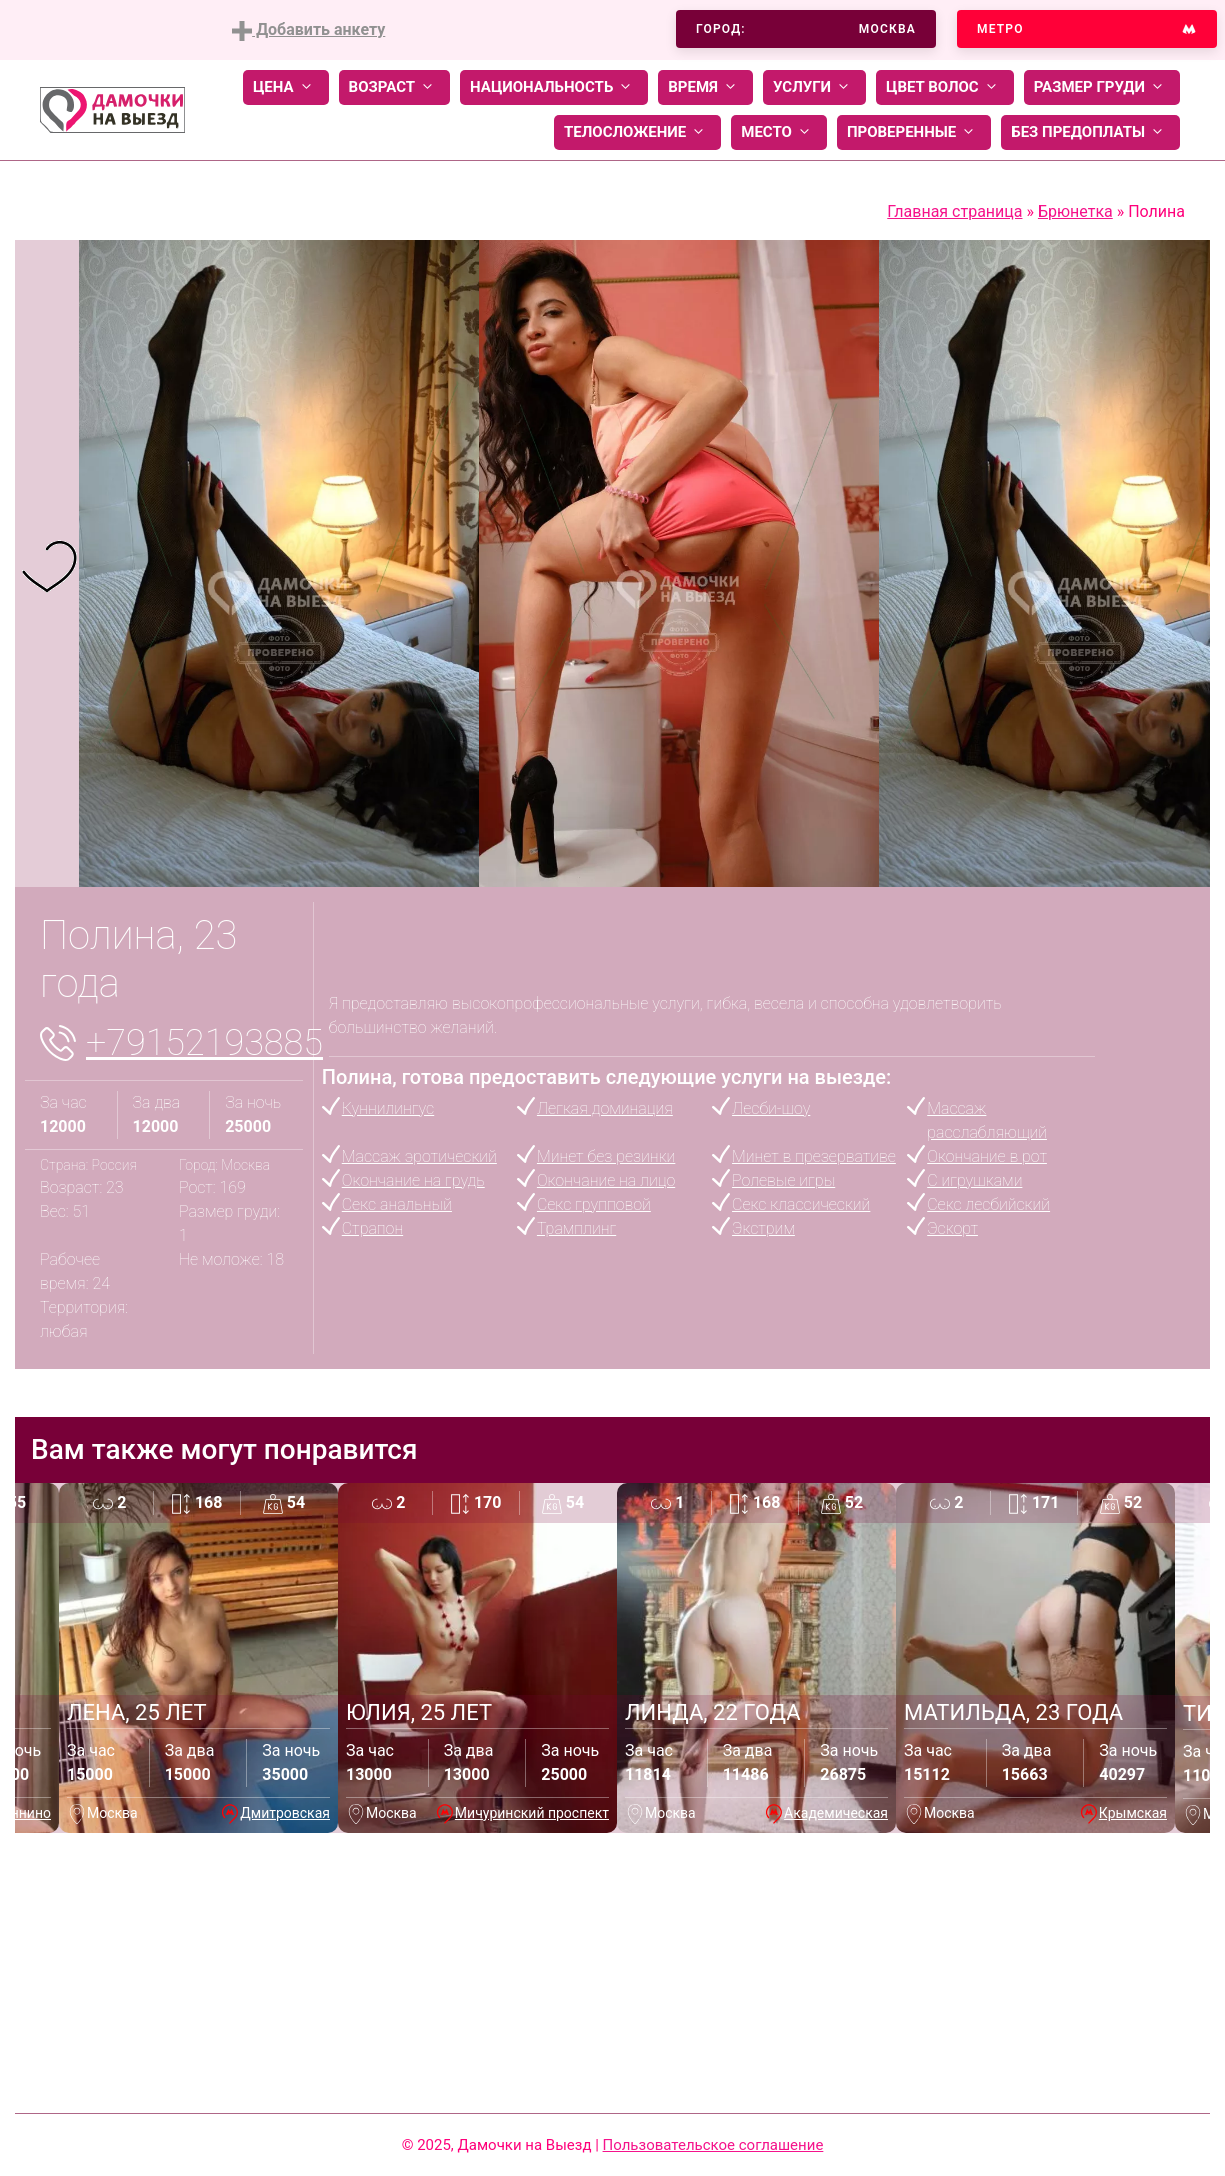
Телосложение (637, 132)
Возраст (394, 87)
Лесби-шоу (771, 1108)
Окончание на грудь (413, 1180)
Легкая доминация (605, 1108)
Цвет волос (945, 87)
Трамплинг (576, 1228)
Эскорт (952, 1228)
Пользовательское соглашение (713, 2145)
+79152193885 (204, 1043)
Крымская (1133, 1813)
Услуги (814, 87)
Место (779, 132)
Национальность (554, 87)
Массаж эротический (419, 1156)
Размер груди (1102, 87)
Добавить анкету (308, 30)
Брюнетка (1075, 211)
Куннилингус (388, 1108)
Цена (286, 87)
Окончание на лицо (606, 1180)
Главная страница (954, 211)
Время (705, 87)
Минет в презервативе (814, 1156)
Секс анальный (397, 1204)
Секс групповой (594, 1204)
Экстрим (763, 1228)
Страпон (372, 1228)
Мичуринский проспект (532, 1813)
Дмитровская (285, 1813)
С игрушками (974, 1180)
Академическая (836, 1813)
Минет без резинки (606, 1156)
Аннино (26, 1813)
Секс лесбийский (988, 1204)
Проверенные (914, 132)
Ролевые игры (783, 1180)
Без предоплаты (1090, 132)
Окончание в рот (987, 1156)
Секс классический (801, 1204)
